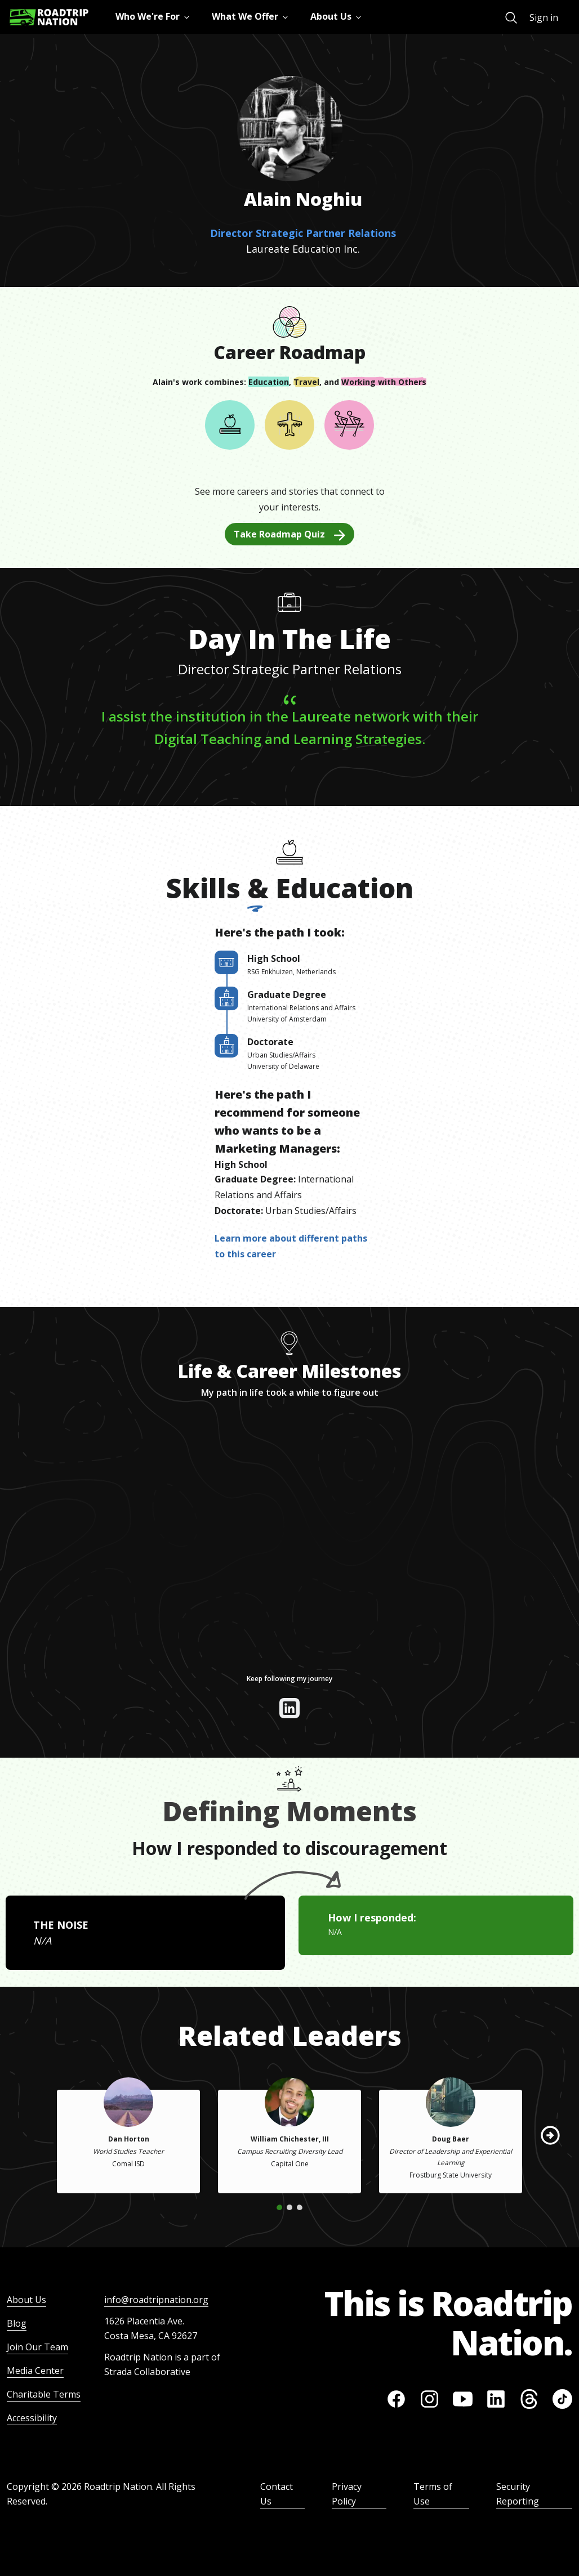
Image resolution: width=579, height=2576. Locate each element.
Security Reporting (517, 2493)
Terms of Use (432, 2493)
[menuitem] (511, 18)
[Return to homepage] (49, 17)
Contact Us (276, 2493)
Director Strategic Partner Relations (303, 233)
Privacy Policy (347, 2493)
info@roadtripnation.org (156, 2299)
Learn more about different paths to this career (291, 1246)
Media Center (35, 2370)
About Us (26, 2299)
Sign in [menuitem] (543, 17)
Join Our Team (37, 2347)
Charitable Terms (44, 2394)
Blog (16, 2323)
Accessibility (32, 2418)
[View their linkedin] (289, 1708)
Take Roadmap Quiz (289, 534)
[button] (550, 2135)
